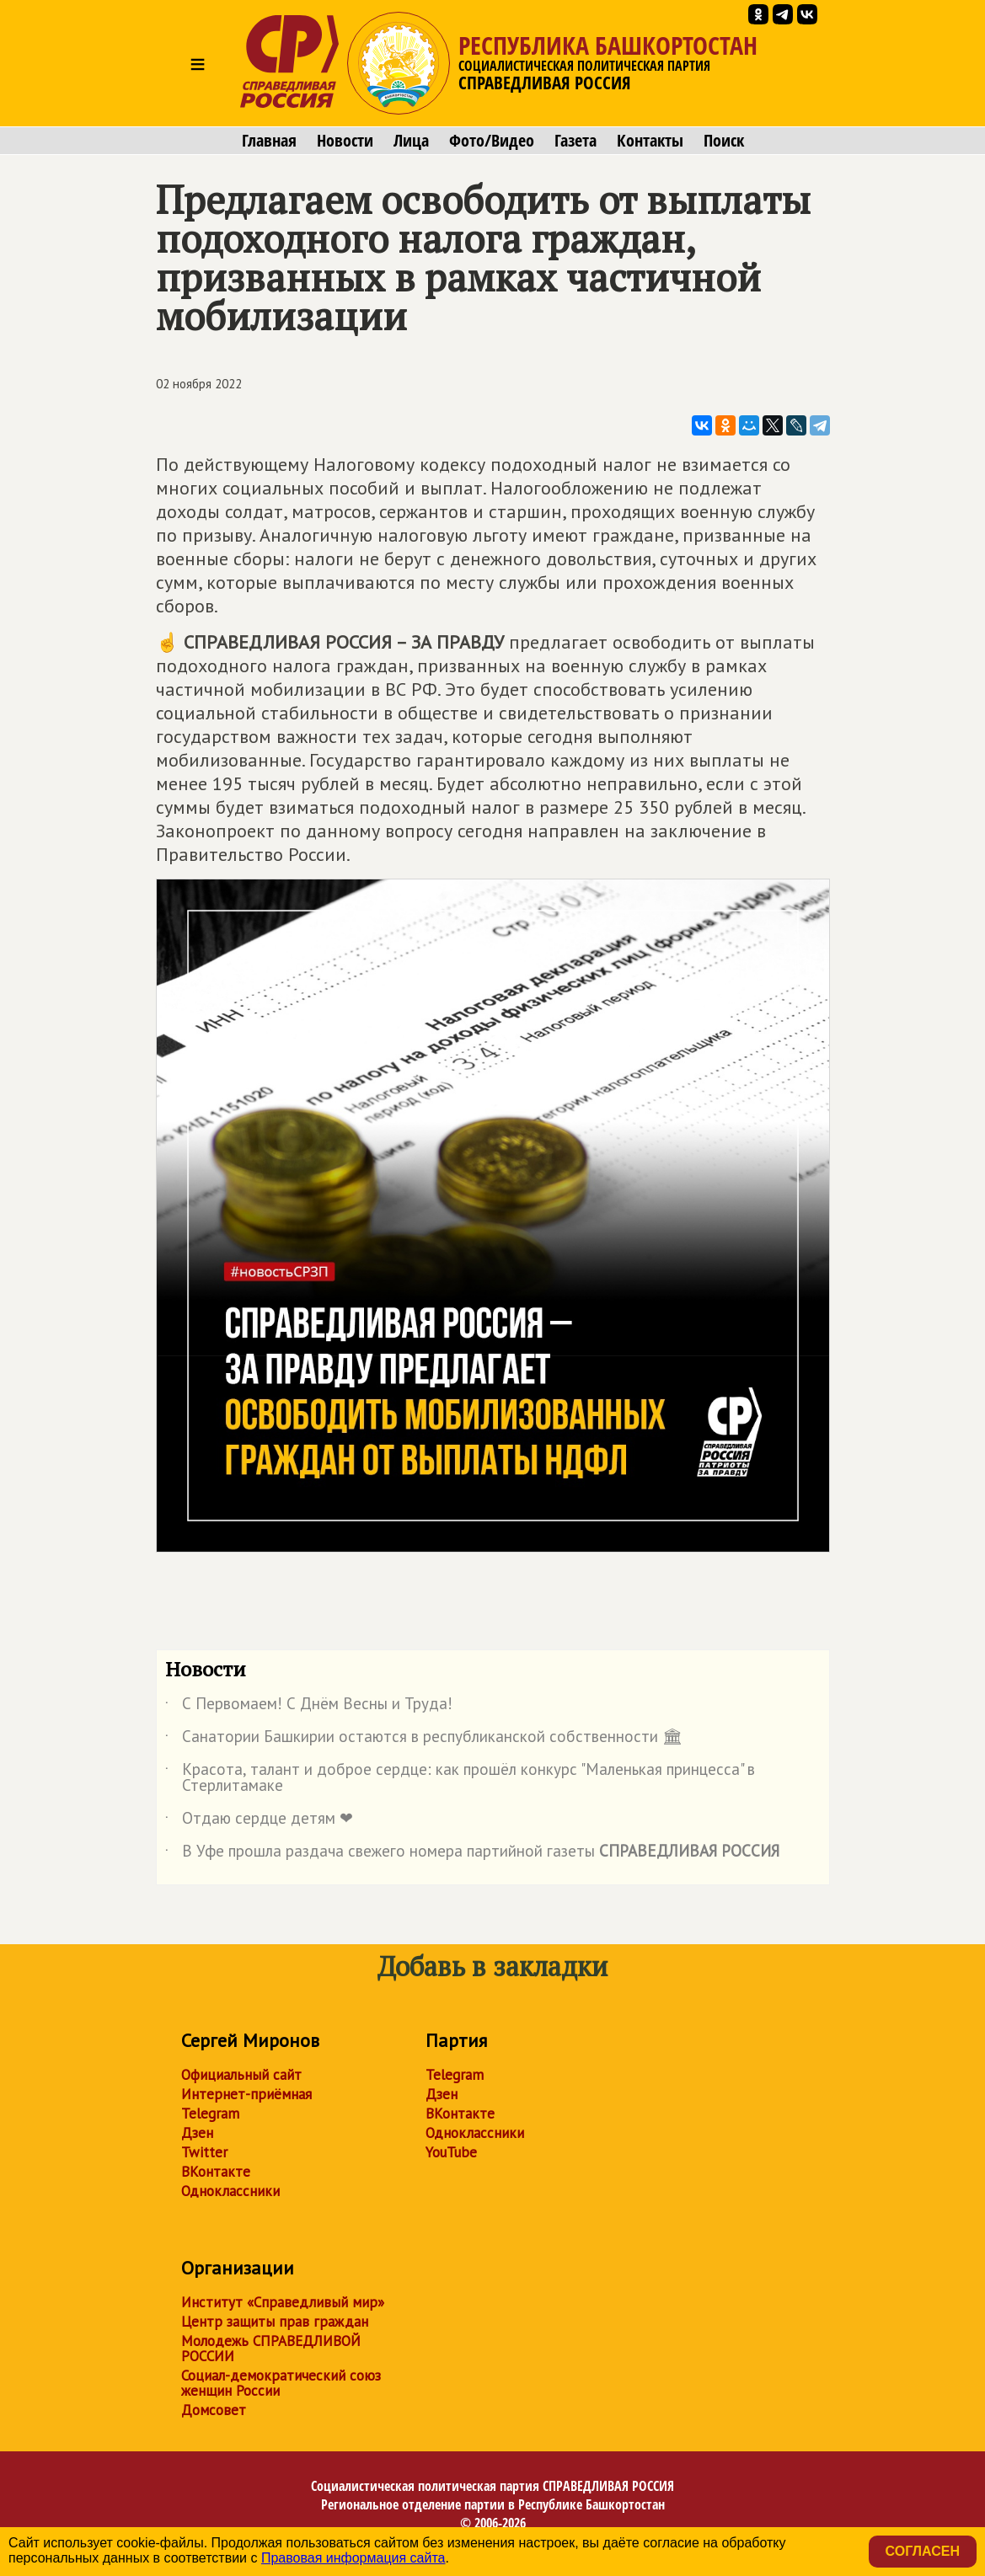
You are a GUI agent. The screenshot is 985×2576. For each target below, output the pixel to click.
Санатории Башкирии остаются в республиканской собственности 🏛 (424, 1739)
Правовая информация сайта (353, 2558)
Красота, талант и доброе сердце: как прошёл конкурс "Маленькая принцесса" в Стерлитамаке (460, 1778)
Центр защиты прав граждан (274, 2321)
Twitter (204, 2152)
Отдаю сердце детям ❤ (259, 1821)
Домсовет (213, 2410)
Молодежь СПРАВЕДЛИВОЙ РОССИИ (271, 2348)
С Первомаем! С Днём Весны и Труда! (308, 1707)
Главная (269, 140)
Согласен (923, 2551)
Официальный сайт (241, 2074)
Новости (345, 140)
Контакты (650, 140)
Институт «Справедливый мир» (282, 2302)
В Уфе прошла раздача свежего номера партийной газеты (472, 1854)
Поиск (724, 140)
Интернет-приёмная (246, 2094)
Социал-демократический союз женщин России (281, 2383)
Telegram (210, 2113)
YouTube (451, 2152)
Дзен (197, 2132)
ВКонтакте (215, 2171)
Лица (411, 140)
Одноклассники (230, 2191)
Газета (575, 140)
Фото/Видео (491, 140)
